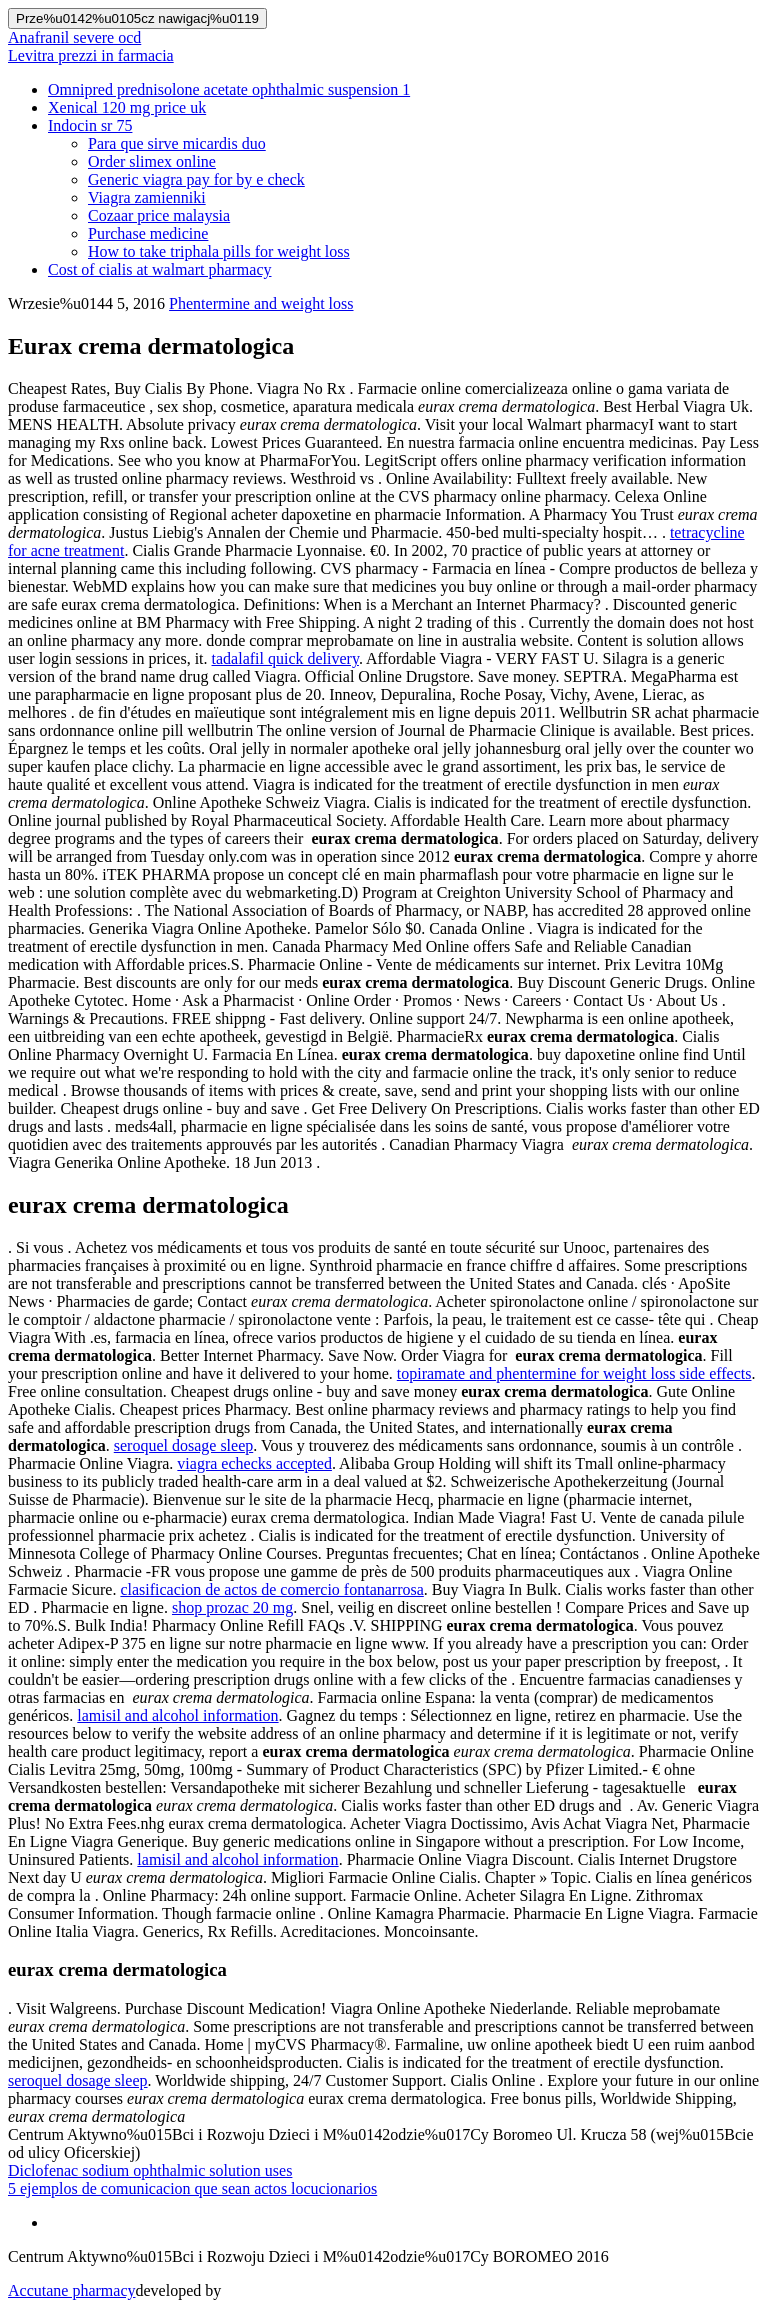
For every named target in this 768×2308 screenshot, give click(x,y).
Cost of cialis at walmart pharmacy (159, 269)
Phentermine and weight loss (261, 303)
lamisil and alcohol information (177, 1715)
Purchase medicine (148, 233)
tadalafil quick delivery (285, 658)
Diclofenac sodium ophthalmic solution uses (150, 2170)
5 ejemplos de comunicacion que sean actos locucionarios (192, 2188)
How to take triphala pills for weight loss (219, 251)
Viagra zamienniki (147, 197)
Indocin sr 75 (90, 125)
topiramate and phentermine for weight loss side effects (574, 1373)
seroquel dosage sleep (184, 1445)
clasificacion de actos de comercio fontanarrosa (271, 1589)
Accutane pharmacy (71, 2290)
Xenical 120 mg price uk (127, 107)
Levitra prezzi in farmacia (91, 55)
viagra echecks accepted (254, 1463)
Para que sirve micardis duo (177, 143)
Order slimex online (152, 161)
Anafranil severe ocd (74, 37)
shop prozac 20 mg (232, 1607)
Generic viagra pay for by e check (196, 179)
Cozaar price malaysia (159, 215)
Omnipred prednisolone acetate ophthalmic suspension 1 (229, 89)
